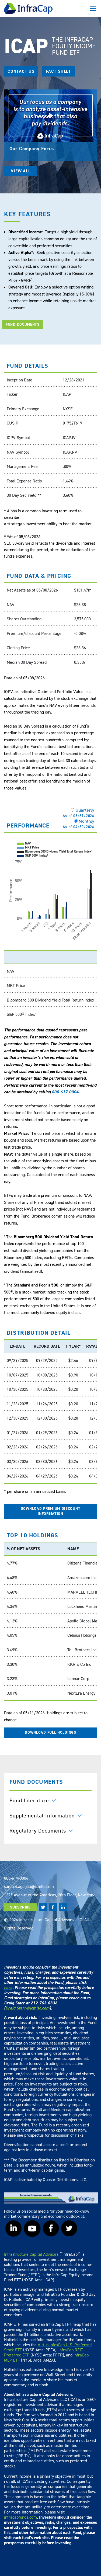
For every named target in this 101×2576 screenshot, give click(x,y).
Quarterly (78, 812)
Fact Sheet (58, 71)
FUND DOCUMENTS (23, 324)
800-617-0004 (65, 1092)
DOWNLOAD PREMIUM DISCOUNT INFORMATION (51, 1511)
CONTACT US (21, 71)
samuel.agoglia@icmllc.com (29, 1886)
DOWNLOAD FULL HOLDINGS (50, 1732)
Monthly (78, 823)
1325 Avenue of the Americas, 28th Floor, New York (49, 1894)
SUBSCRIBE (20, 1907)
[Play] (50, 115)
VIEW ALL (20, 171)
